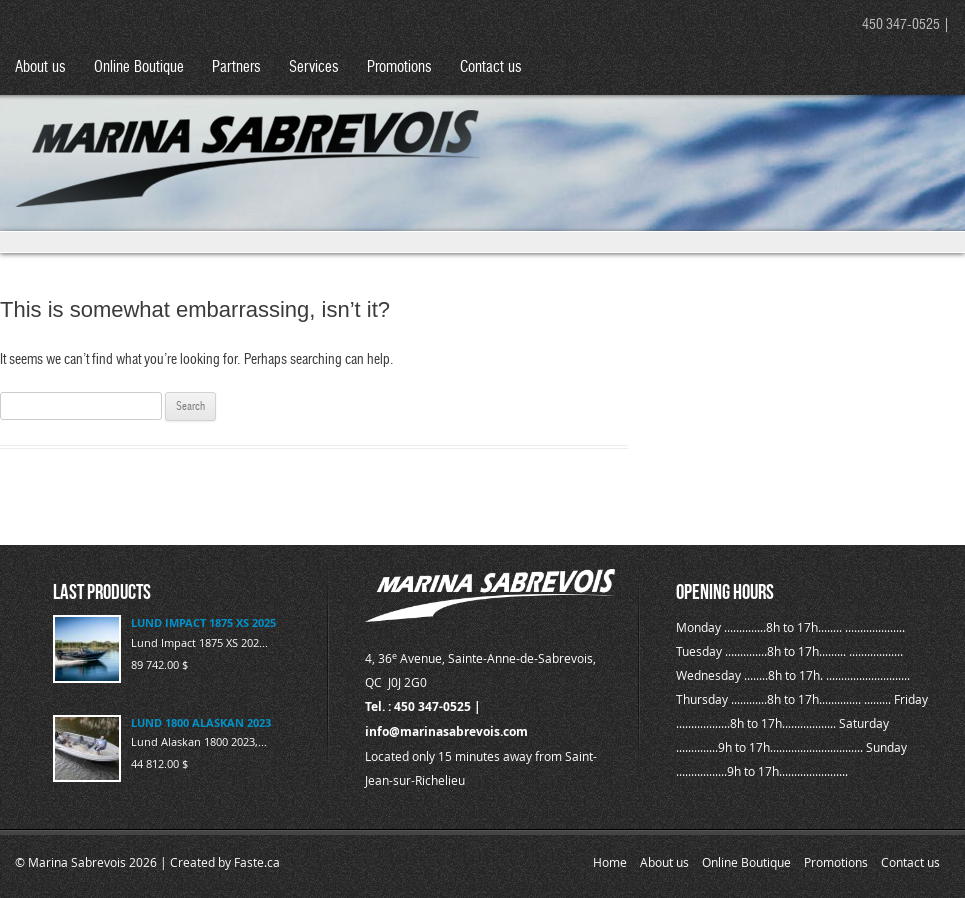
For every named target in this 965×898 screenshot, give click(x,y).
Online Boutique (139, 67)
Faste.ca (257, 862)
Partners (236, 67)
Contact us (491, 67)
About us (40, 67)
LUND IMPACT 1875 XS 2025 (203, 622)
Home (610, 862)
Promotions (399, 67)
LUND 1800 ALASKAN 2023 (201, 722)
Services (314, 67)
